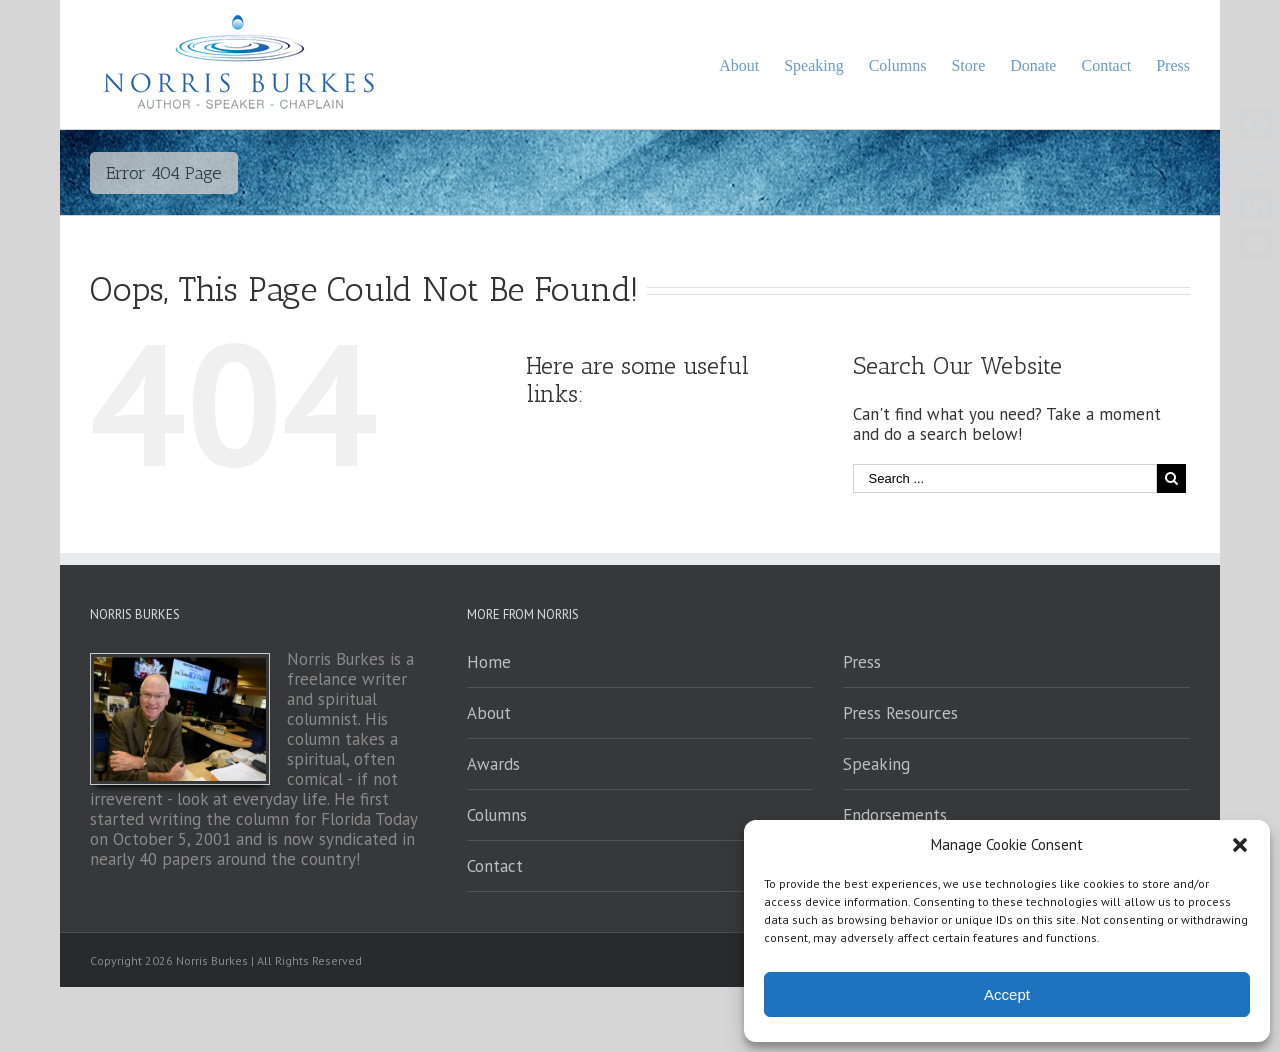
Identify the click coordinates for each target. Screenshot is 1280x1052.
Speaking (876, 764)
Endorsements (895, 815)
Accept (1007, 994)
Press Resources (900, 713)
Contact (495, 866)
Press (862, 662)
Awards (493, 764)
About (489, 713)
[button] (1240, 845)
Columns (497, 815)
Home (489, 662)
